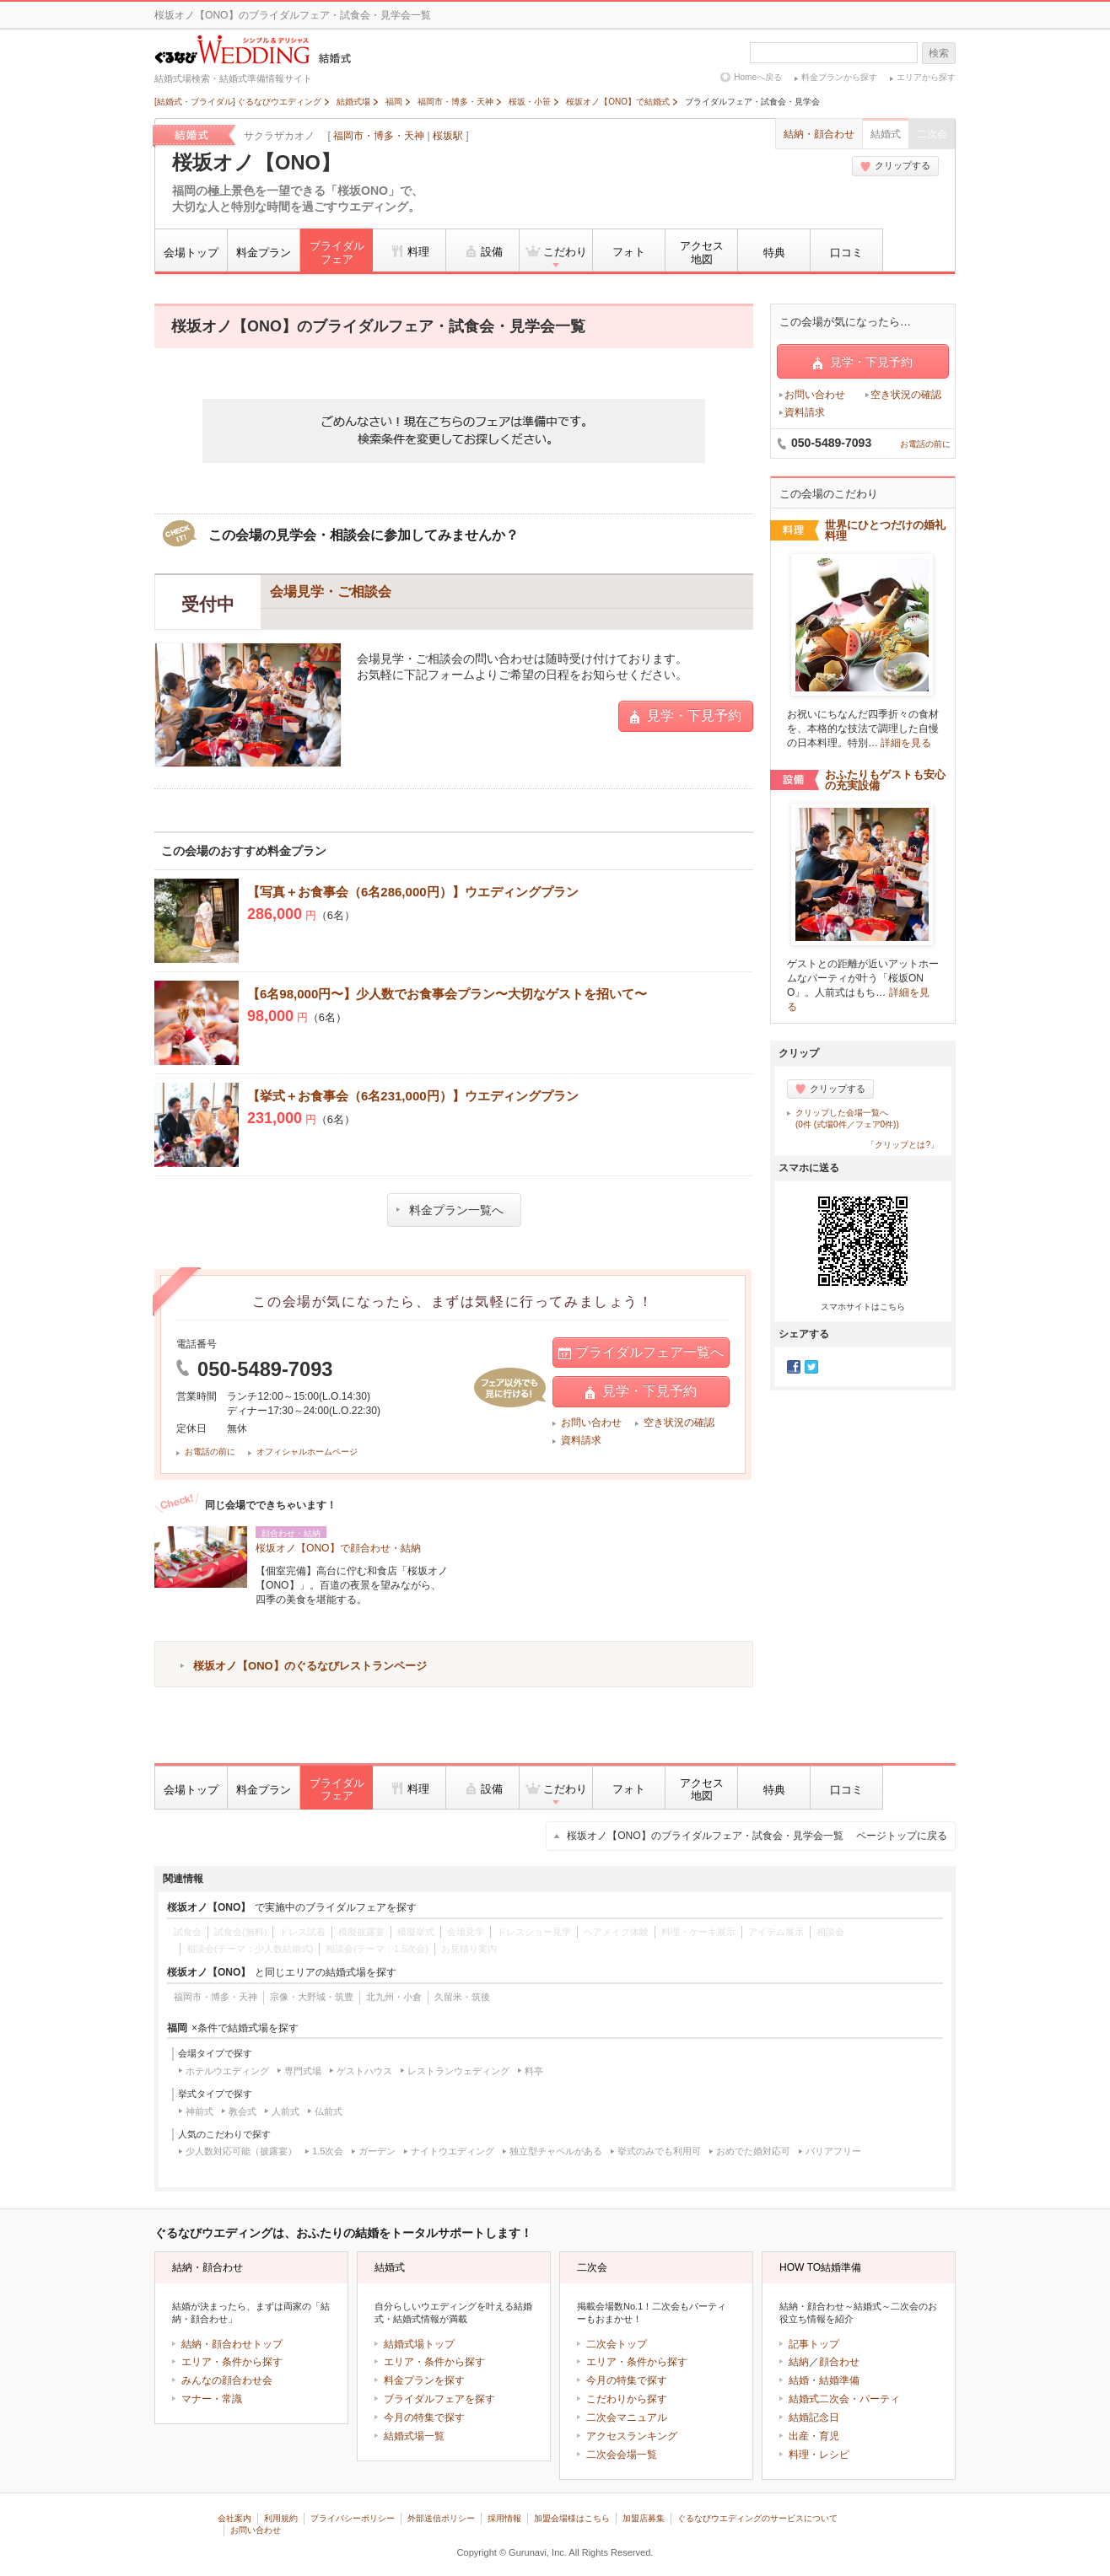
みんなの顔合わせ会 (226, 2380)
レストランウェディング (458, 2071)
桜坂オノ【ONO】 (256, 163)
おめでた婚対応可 (753, 2151)
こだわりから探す (626, 2399)
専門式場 (302, 2071)
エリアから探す (926, 77)
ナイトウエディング (452, 2151)
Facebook (793, 1367)
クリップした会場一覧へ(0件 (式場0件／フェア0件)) (847, 1118)
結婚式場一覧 (414, 2436)
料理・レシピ (819, 2454)
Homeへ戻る (758, 77)
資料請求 (581, 1440)
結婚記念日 (814, 2417)
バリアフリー (833, 2151)
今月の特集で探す (424, 2417)
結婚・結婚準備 (824, 2380)
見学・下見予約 (685, 715)
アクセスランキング (631, 2436)
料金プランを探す (424, 2380)
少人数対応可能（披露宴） (241, 2151)
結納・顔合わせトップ (232, 2344)
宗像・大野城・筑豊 (311, 1997)
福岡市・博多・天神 (378, 136)
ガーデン (377, 2151)
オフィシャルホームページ (307, 1451)
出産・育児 (814, 2436)
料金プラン (263, 252)
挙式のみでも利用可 (659, 2151)
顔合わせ (839, 2362)
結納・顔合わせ (819, 134)
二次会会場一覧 (621, 2454)
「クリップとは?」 (902, 1144)
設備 (482, 251)
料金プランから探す (839, 77)
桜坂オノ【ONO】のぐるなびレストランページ (310, 1665)
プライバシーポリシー (352, 2518)
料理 (409, 251)
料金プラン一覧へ (450, 1210)
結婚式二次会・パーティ (844, 2399)
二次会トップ (616, 2344)
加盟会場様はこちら (572, 2518)
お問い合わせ (591, 1422)
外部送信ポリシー (441, 2518)
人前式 (285, 2111)
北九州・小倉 (394, 1997)
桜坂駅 (448, 136)
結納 (799, 2362)
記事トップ (814, 2344)
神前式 (199, 2111)
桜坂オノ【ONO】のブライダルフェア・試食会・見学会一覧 (757, 1836)
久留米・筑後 (462, 1997)
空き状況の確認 (679, 1422)
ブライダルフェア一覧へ (641, 1352)
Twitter (811, 1367)
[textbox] (834, 52)
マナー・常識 (211, 2399)
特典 (774, 252)
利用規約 (281, 2518)
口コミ (846, 252)
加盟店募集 (643, 2518)
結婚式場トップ (419, 2344)
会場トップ (191, 252)
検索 (939, 53)
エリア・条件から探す (232, 2362)
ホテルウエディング (227, 2071)
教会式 (242, 2111)
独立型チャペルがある (555, 2151)
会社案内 (234, 2518)
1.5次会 (327, 2151)
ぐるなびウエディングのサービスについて (757, 2518)
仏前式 (328, 2111)
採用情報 (504, 2518)
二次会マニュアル (626, 2417)
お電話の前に (210, 1451)
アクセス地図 (702, 252)
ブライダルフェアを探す (439, 2399)
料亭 (534, 2071)
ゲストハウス (364, 2071)
